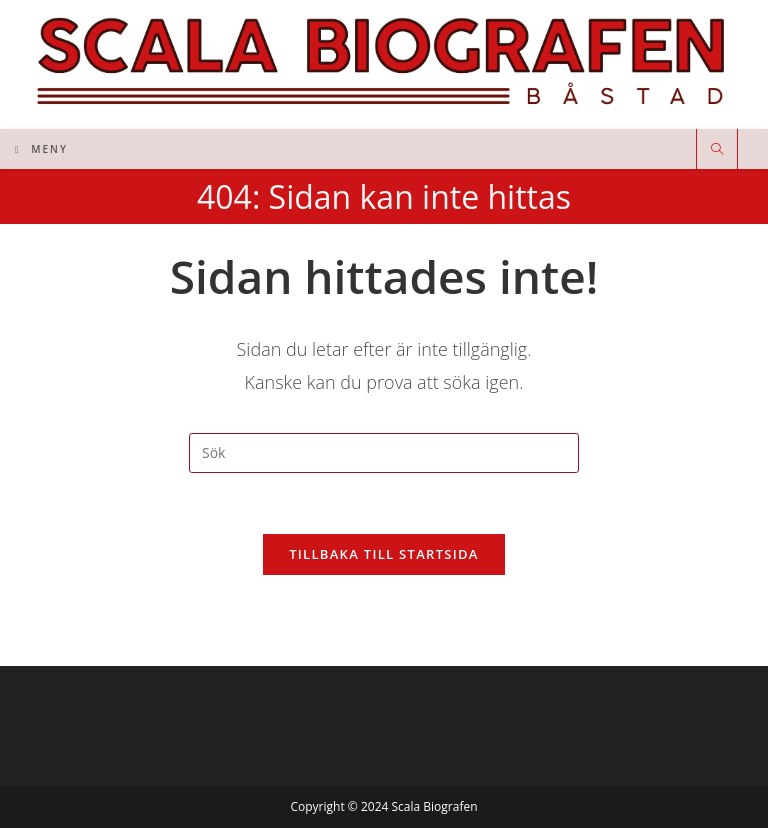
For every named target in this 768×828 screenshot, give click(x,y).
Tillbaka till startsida (384, 554)
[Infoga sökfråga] (384, 453)
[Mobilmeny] (41, 149)
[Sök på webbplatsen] (717, 150)
